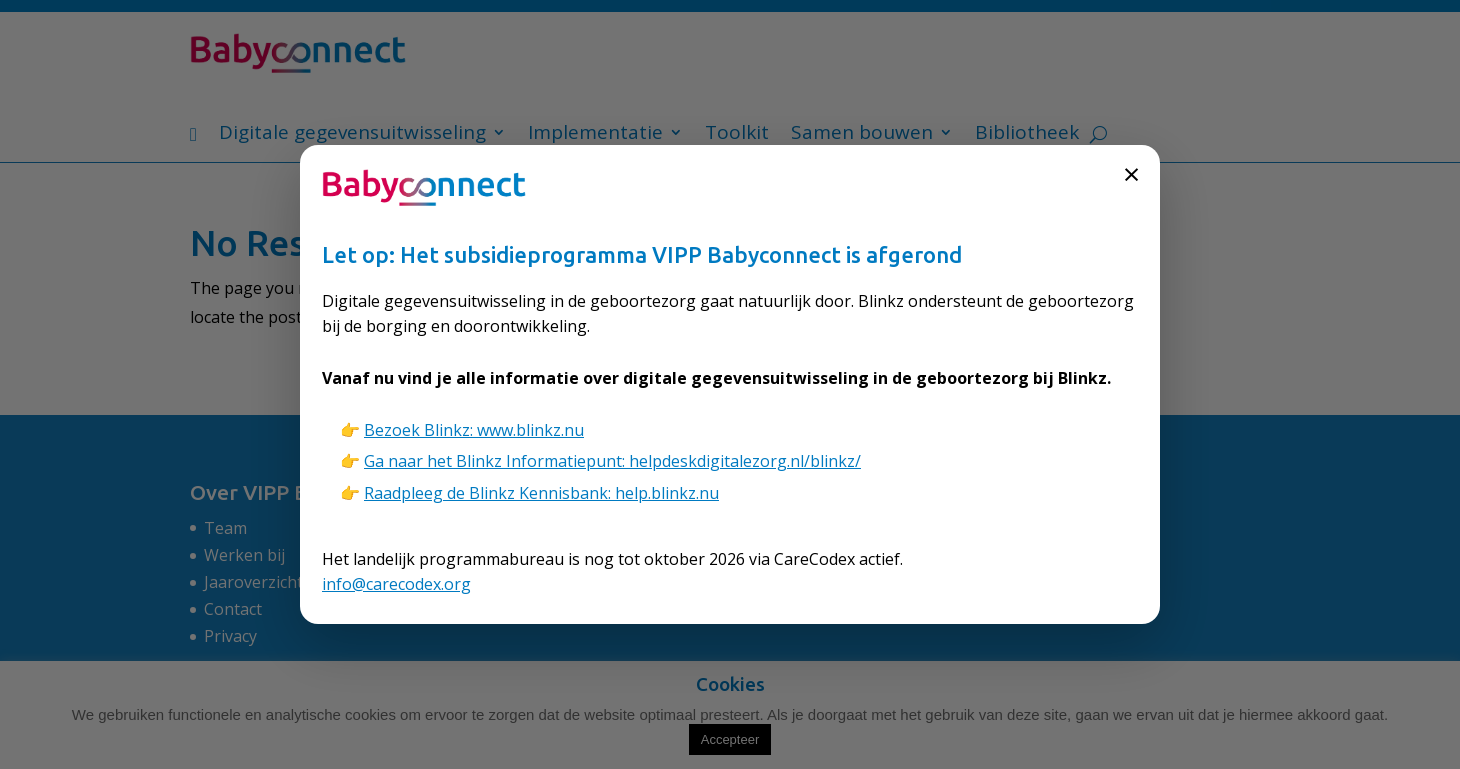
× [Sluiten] (1131, 173)
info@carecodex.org (396, 584)
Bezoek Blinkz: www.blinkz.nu (474, 430)
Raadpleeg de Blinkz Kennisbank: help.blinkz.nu (541, 493)
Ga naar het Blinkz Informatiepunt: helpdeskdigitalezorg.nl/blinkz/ (612, 461)
